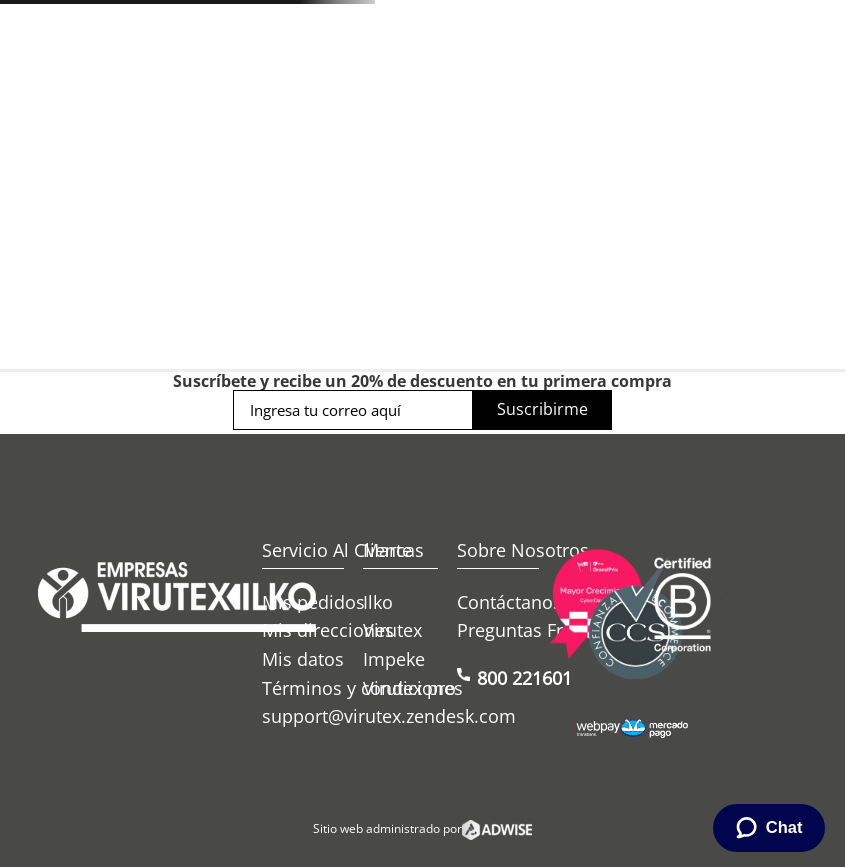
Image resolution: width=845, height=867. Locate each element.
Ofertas (547, 191)
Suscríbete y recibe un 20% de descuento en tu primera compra (422, 381)
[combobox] (369, 116)
